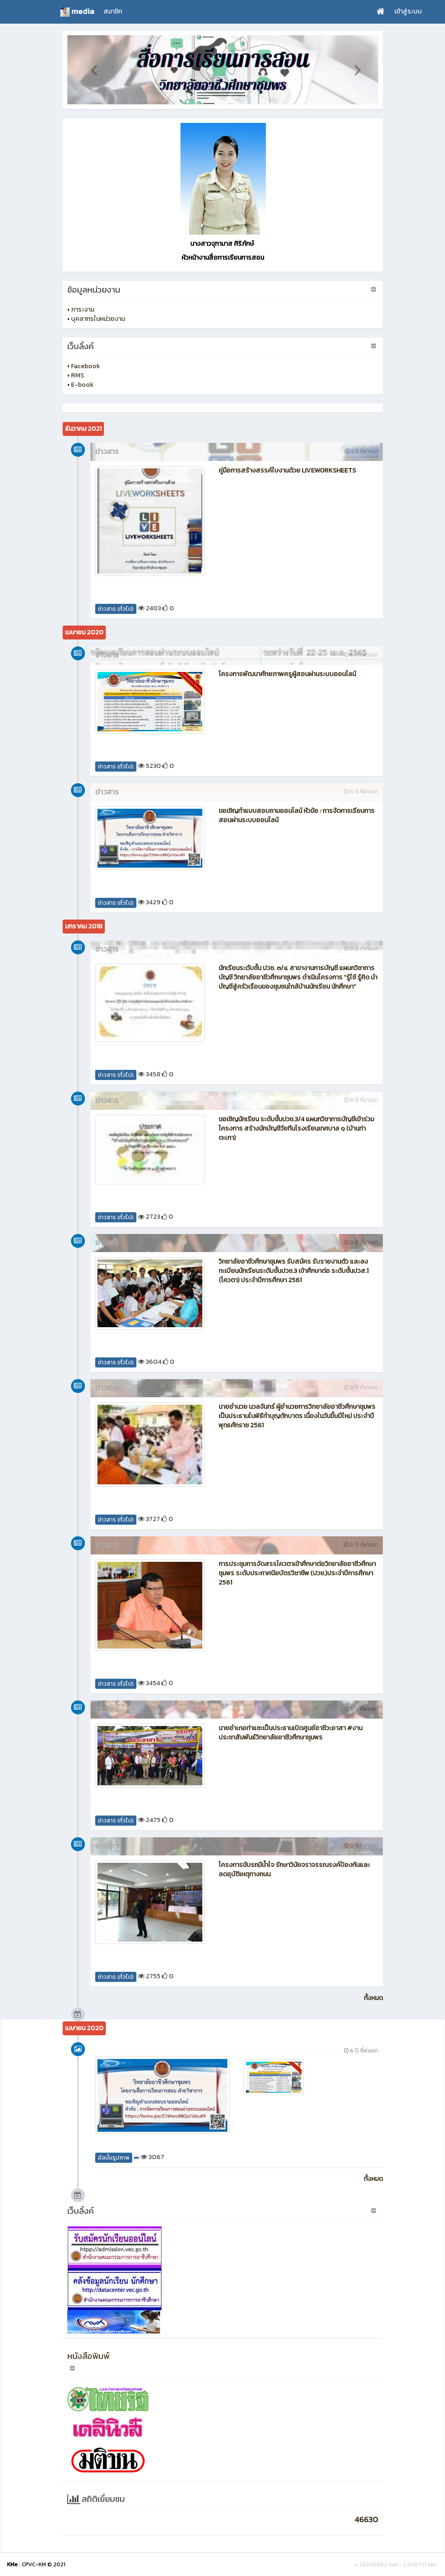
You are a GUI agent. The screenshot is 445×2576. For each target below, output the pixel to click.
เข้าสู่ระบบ (408, 11)
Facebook (85, 366)
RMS (77, 375)
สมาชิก (112, 11)
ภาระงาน (82, 309)
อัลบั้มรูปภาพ (113, 2158)
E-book (82, 385)
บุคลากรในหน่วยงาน (98, 319)
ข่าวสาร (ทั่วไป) (116, 609)
